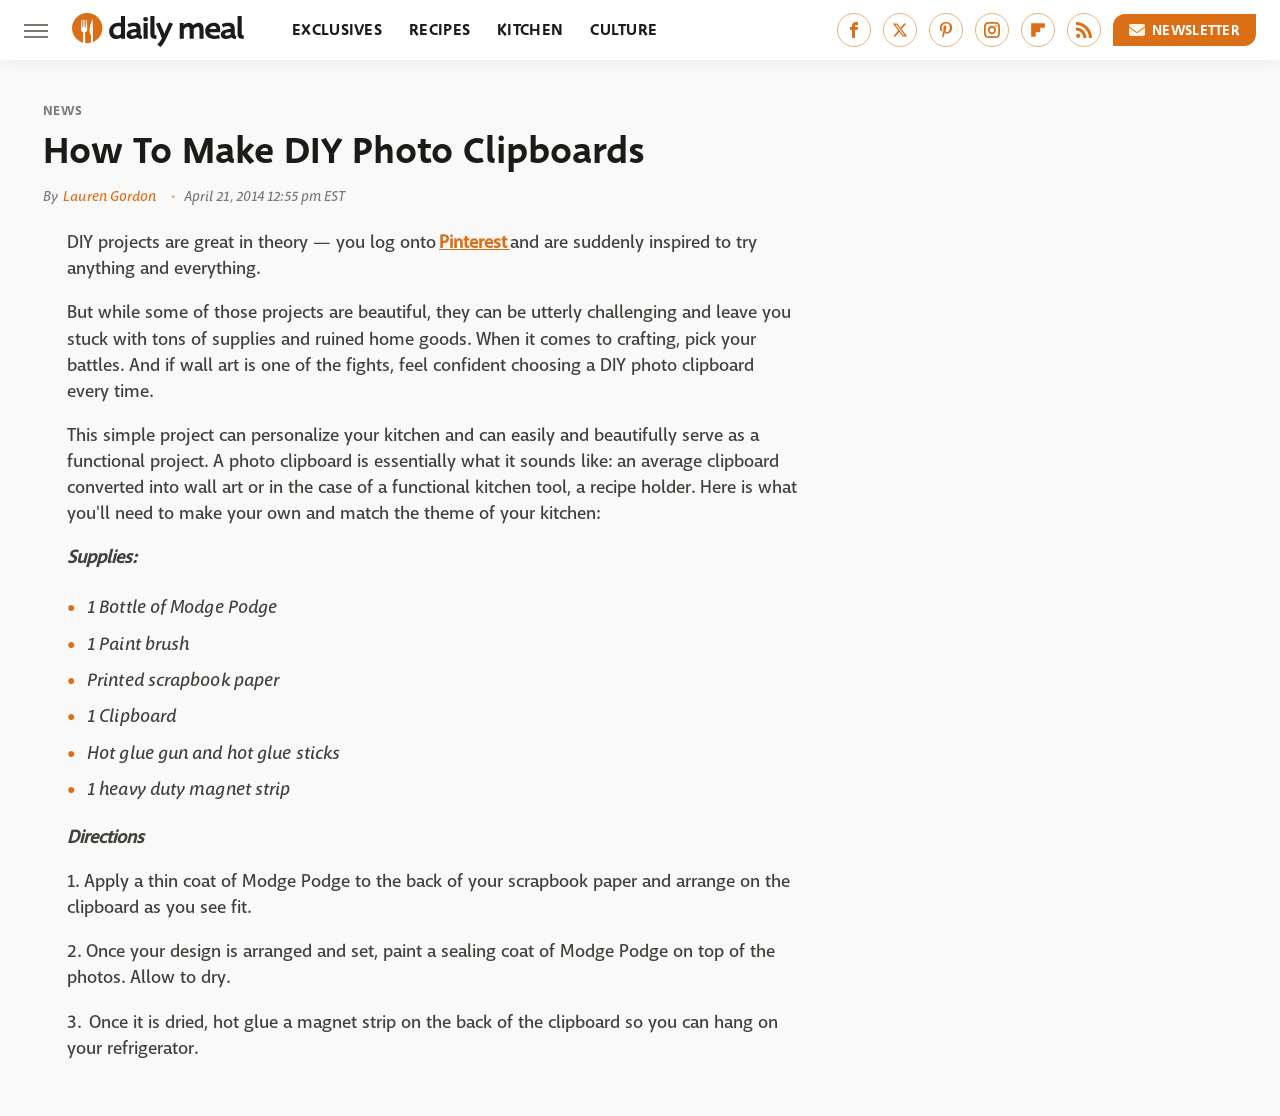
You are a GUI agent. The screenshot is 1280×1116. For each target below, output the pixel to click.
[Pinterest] (946, 30)
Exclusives (337, 29)
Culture (623, 29)
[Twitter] (900, 30)
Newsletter (1185, 30)
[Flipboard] (1038, 30)
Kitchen (530, 29)
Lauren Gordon (109, 196)
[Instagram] (992, 30)
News (62, 111)
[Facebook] (854, 30)
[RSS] (1084, 30)
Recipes (439, 29)
